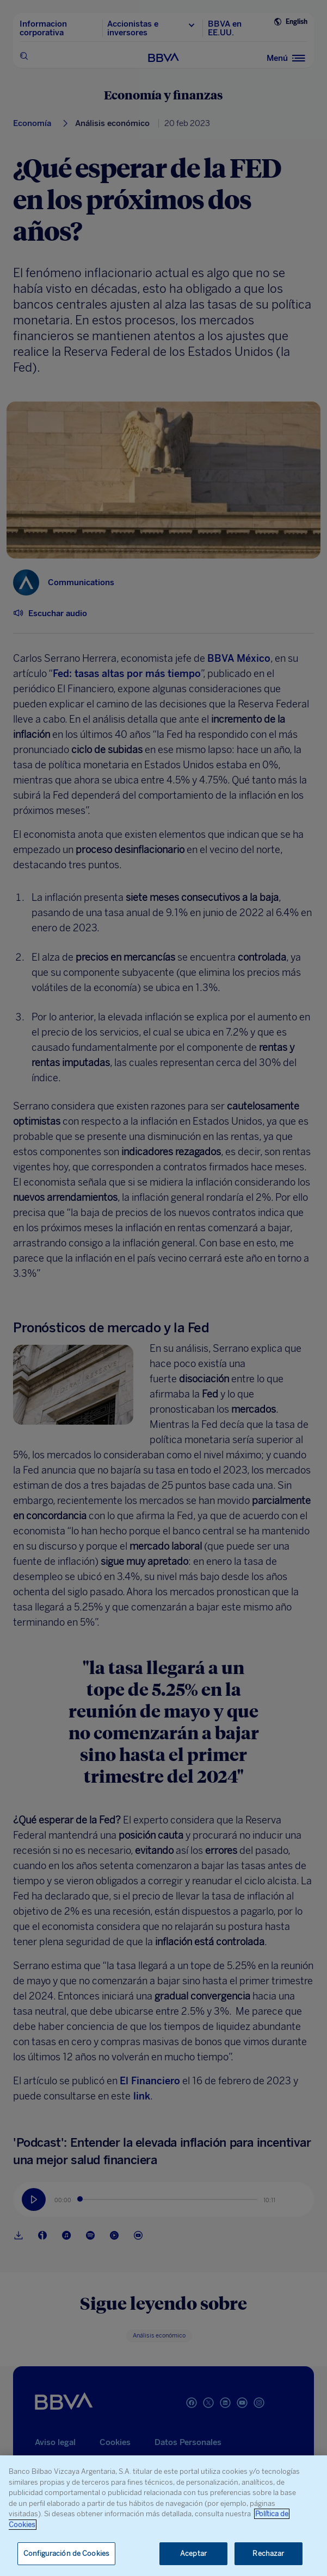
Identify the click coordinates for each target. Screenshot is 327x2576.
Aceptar (193, 2553)
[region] (163, 2515)
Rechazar (268, 2553)
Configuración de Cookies (66, 2553)
